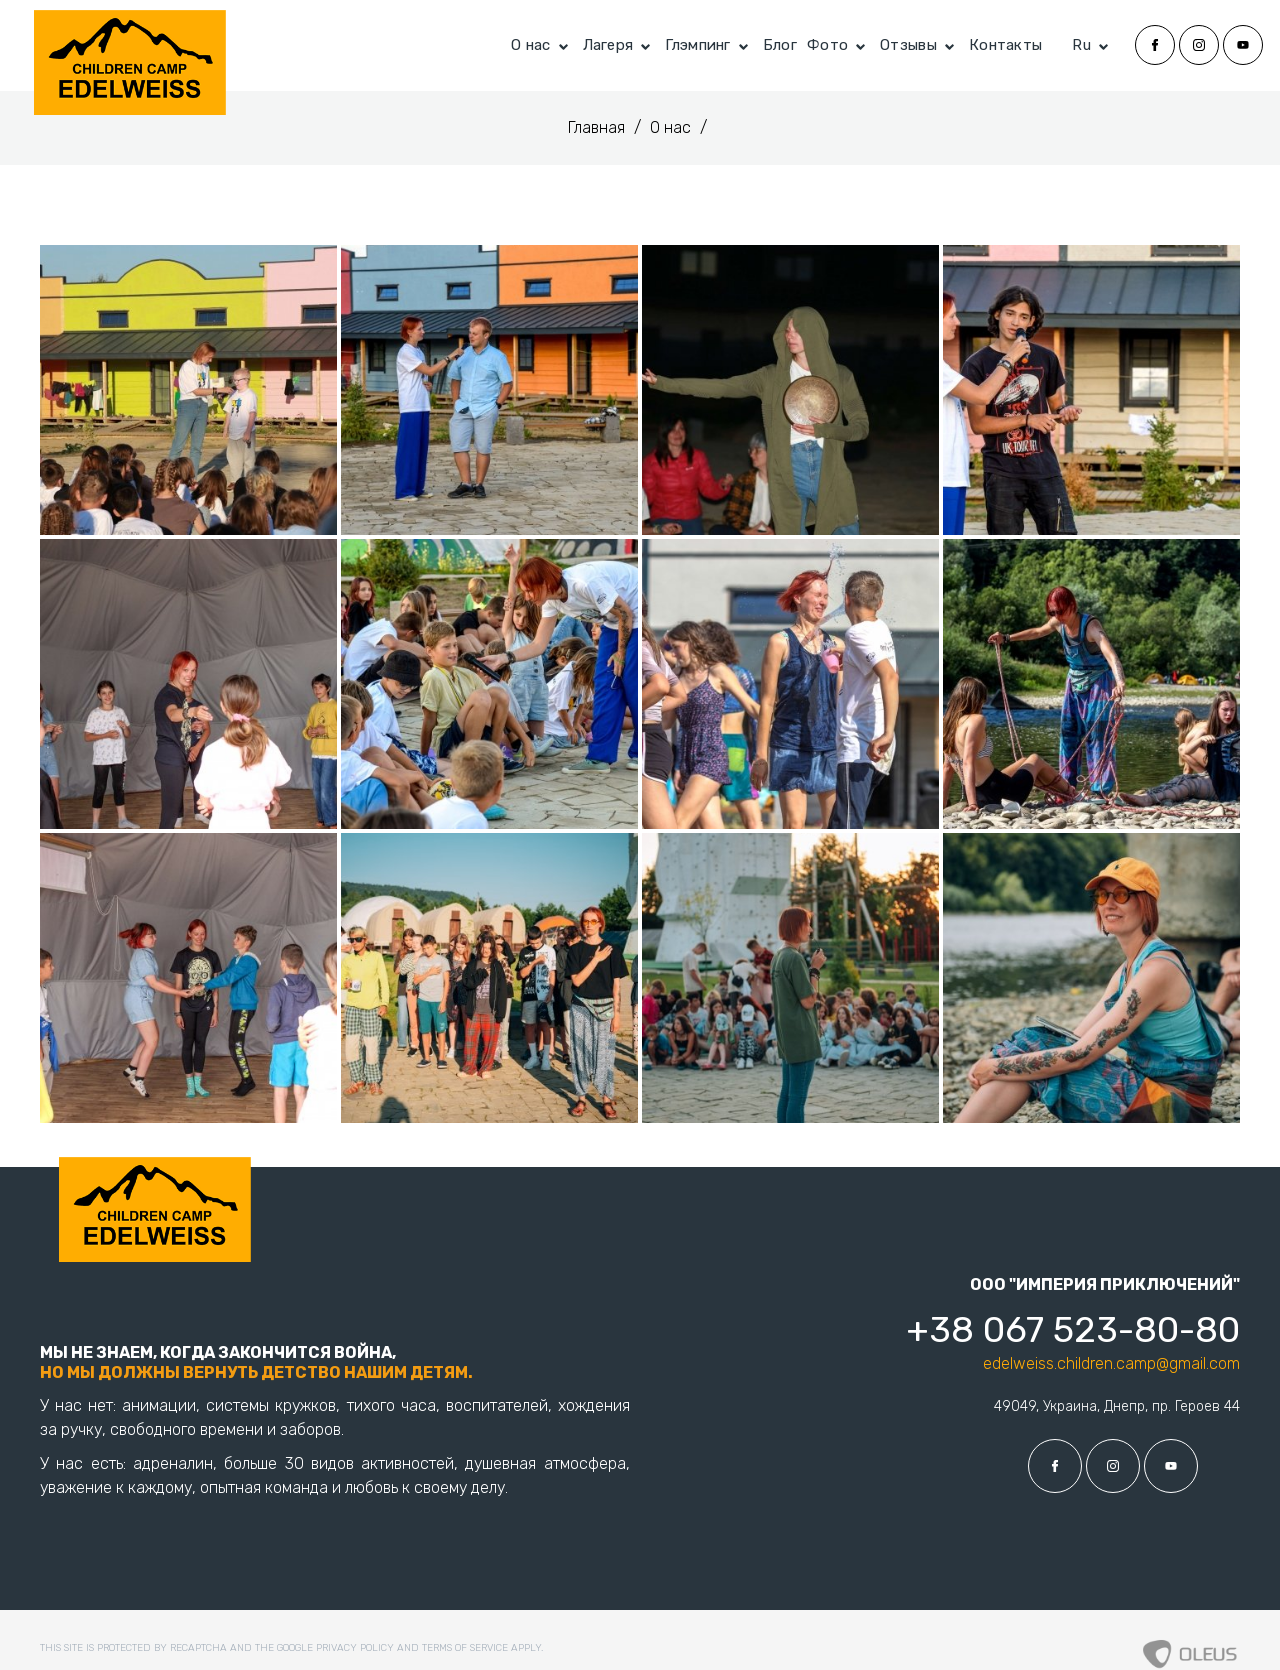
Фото (827, 45)
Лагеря (608, 45)
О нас (531, 45)
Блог (780, 45)
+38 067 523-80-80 (1073, 1329)
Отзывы (908, 45)
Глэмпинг (697, 45)
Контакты (1005, 45)
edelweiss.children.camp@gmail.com (1111, 1363)
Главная (598, 127)
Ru (1081, 45)
